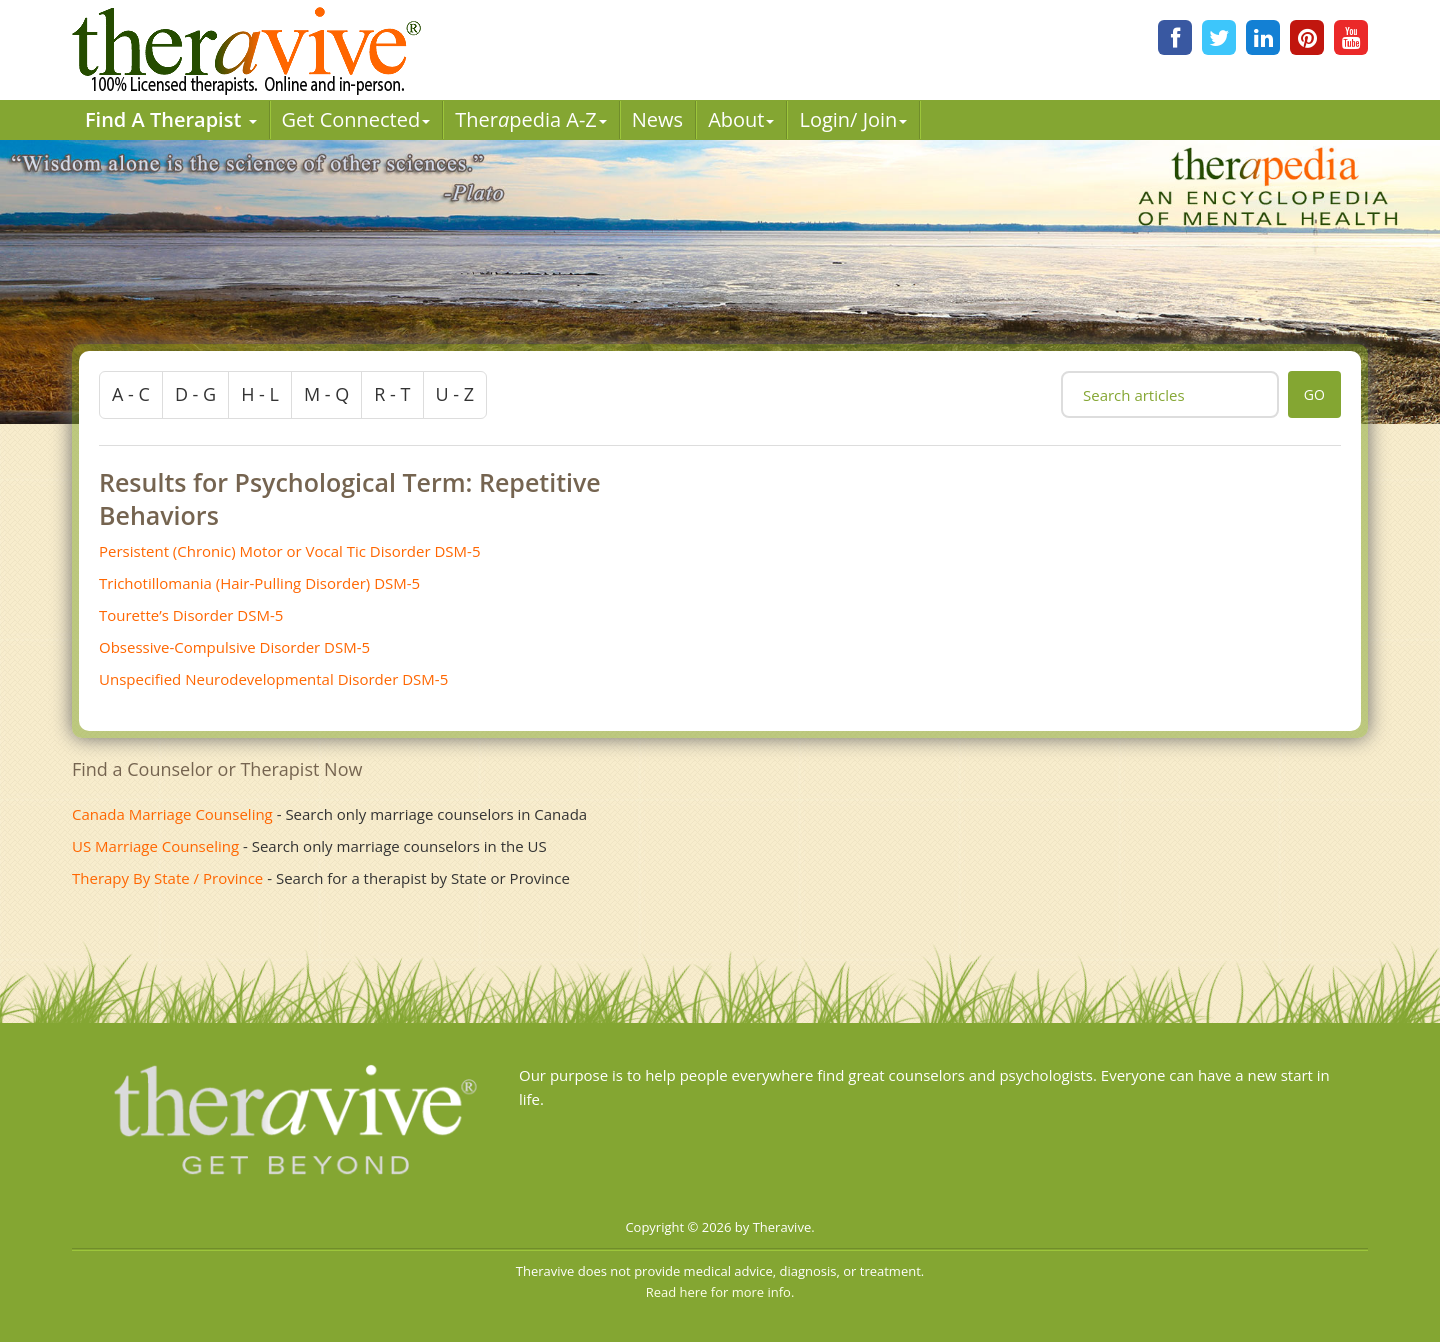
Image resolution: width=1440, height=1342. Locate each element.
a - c (131, 394)
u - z (455, 394)
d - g (195, 394)
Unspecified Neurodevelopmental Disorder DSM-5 (273, 679)
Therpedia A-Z (531, 119)
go (1314, 394)
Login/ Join (853, 119)
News (657, 119)
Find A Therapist (171, 119)
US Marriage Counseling (155, 846)
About (741, 119)
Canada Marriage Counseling (172, 814)
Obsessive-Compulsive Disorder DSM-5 (234, 647)
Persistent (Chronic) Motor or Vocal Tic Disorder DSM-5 (289, 551)
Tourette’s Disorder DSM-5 (191, 615)
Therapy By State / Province (167, 878)
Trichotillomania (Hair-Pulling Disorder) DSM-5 (259, 583)
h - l (260, 394)
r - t (392, 394)
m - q (326, 394)
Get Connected (356, 119)
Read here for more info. (720, 1292)
